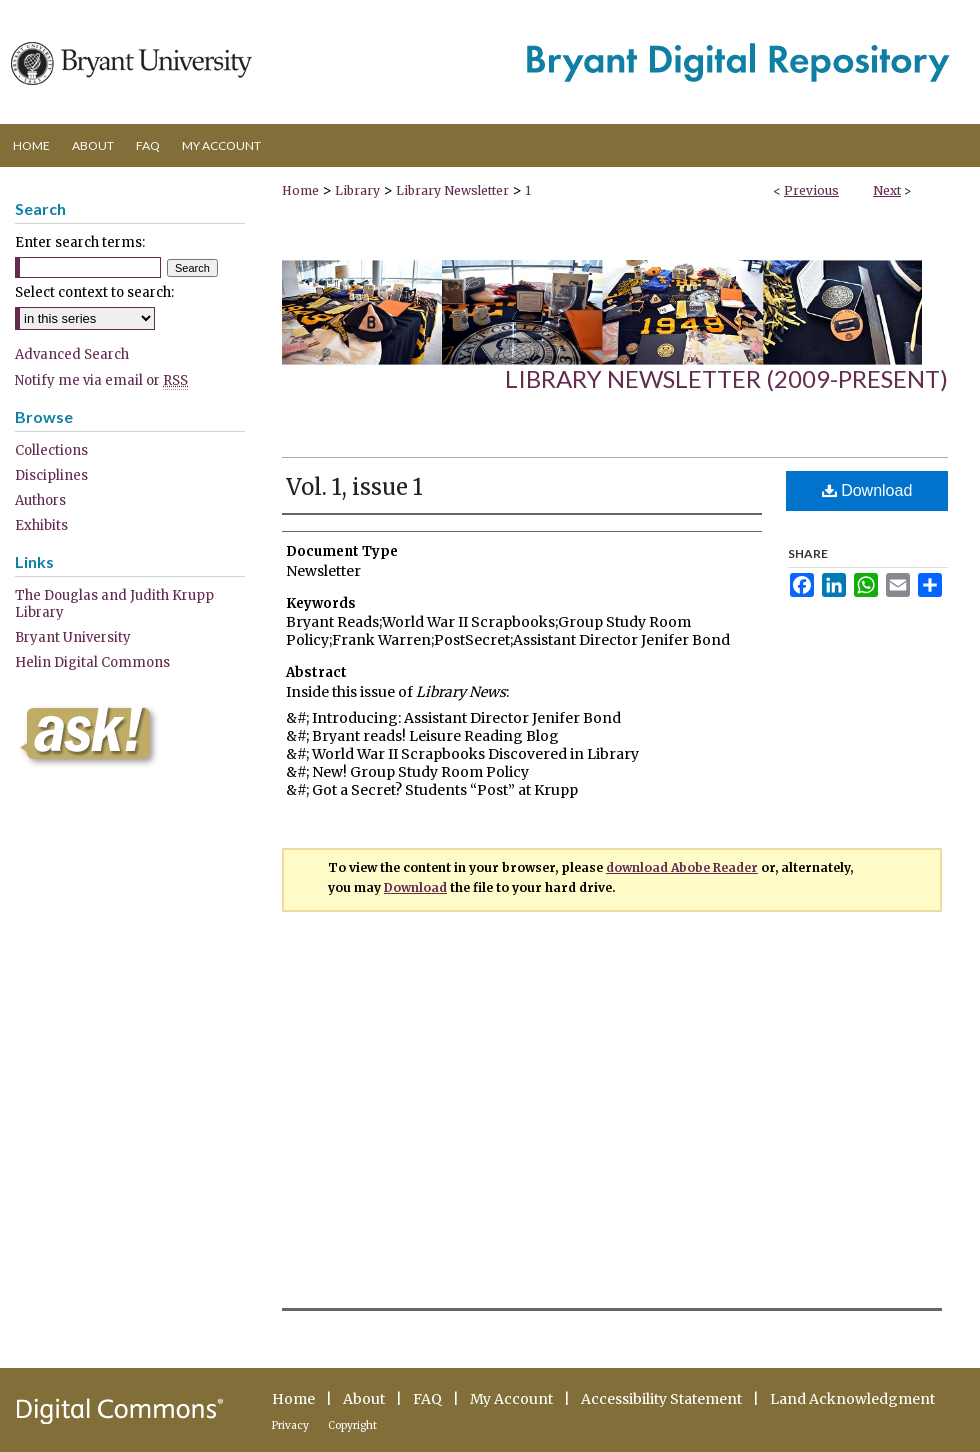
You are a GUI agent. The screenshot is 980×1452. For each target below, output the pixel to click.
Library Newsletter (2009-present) (726, 378)
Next (887, 190)
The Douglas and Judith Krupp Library (114, 604)
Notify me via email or (101, 380)
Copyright (352, 1425)
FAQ (427, 1399)
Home (300, 190)
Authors (40, 500)
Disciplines (51, 475)
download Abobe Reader (682, 867)
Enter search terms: (80, 242)
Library (357, 190)
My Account (511, 1399)
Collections (51, 450)
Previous (811, 190)
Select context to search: (94, 292)
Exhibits (41, 525)
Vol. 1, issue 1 (354, 487)
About (364, 1399)
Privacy (290, 1425)
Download (867, 490)
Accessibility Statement (661, 1399)
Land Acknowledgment (852, 1399)
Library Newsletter (452, 190)
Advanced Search (72, 354)
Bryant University (73, 637)
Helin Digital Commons (92, 662)
